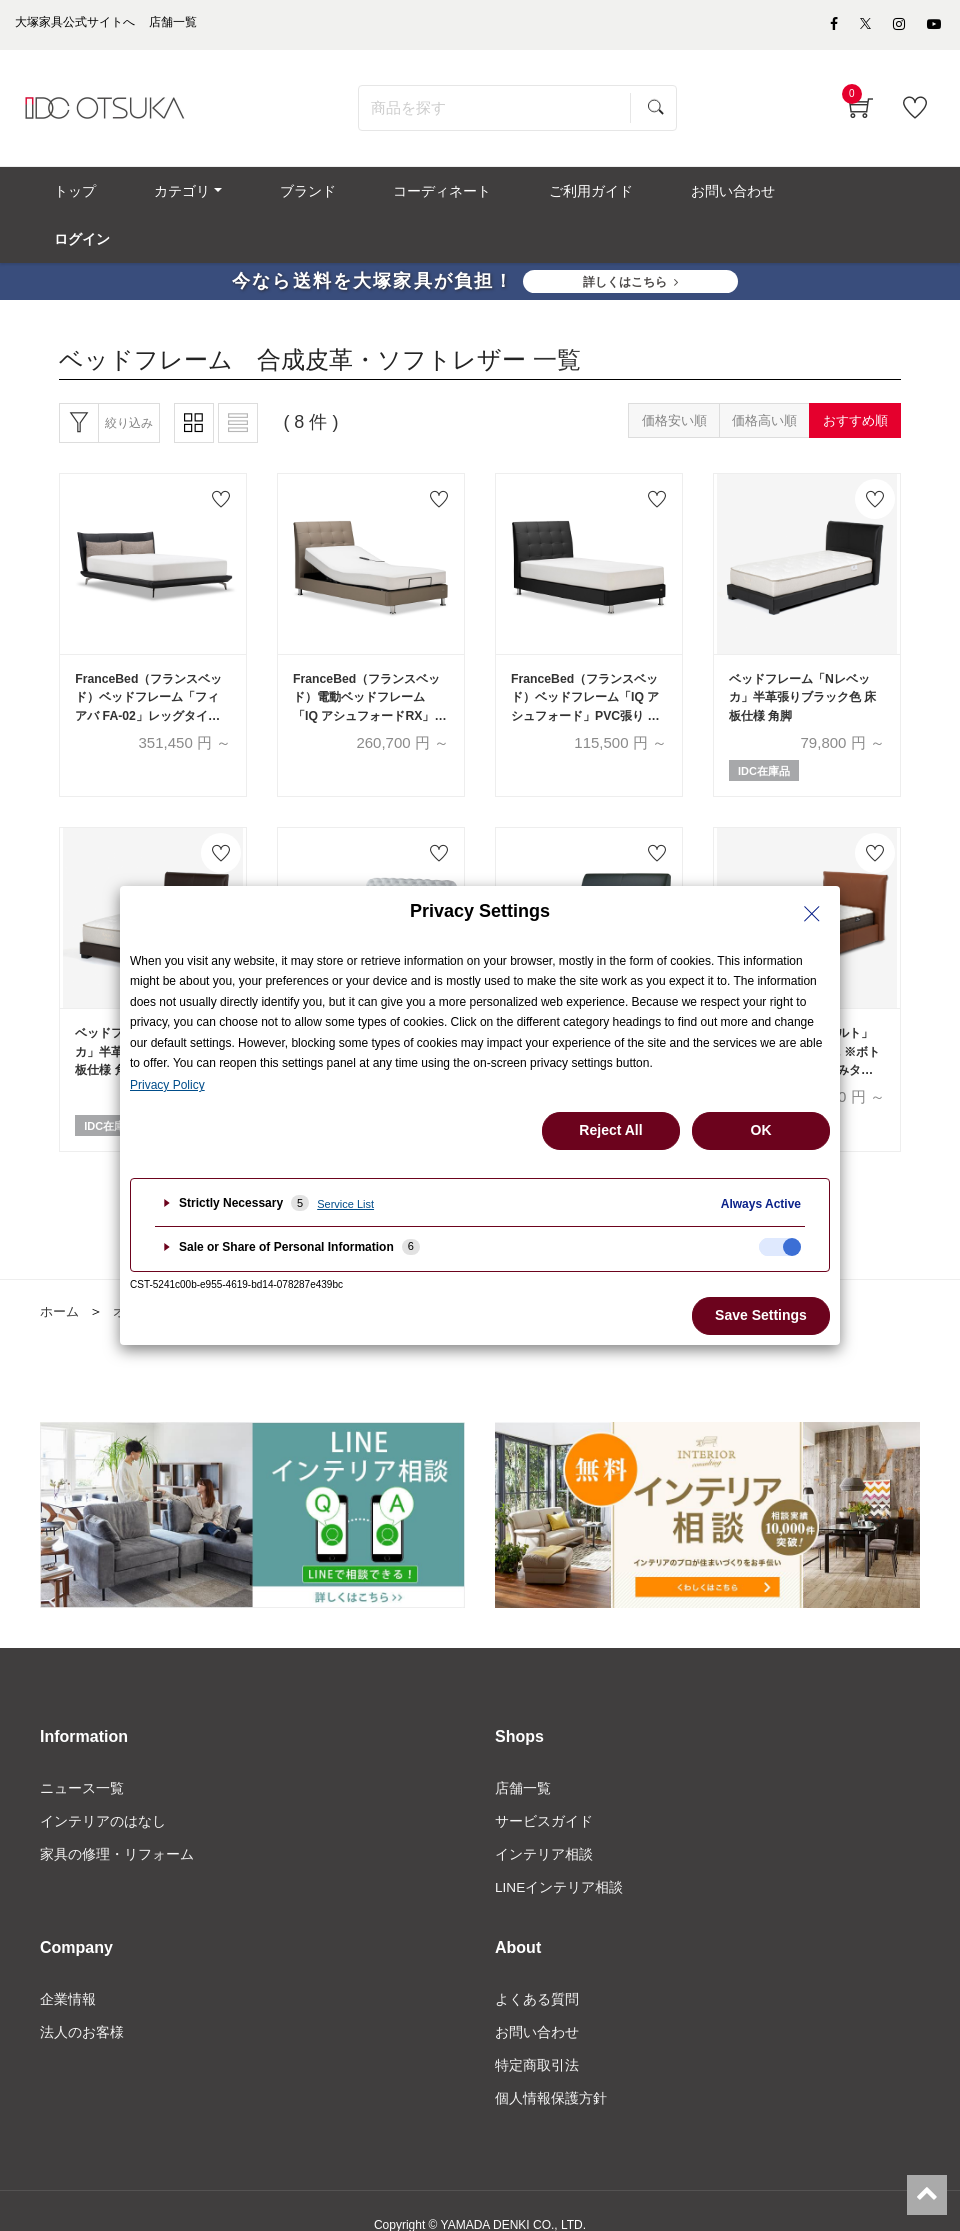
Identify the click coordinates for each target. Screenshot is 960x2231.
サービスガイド (544, 1790)
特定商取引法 (537, 2038)
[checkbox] (780, 1247)
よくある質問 (537, 1970)
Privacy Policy (167, 1085)
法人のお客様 (82, 2004)
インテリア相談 (544, 1824)
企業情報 (68, 1970)
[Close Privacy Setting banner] (812, 914)
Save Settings (761, 1315)
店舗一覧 (523, 1756)
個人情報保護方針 (551, 2072)
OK (761, 1130)
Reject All (610, 1130)
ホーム (61, 1280)
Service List (345, 1204)
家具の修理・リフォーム (117, 1824)
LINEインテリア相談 (559, 1858)
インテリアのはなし (103, 1790)
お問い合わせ (537, 2004)
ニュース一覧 (82, 1756)
